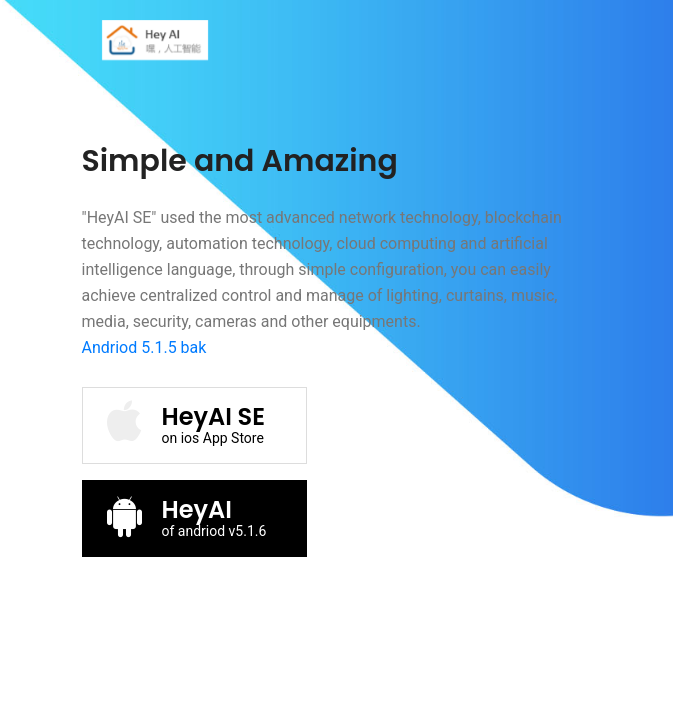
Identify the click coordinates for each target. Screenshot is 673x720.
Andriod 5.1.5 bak (144, 347)
